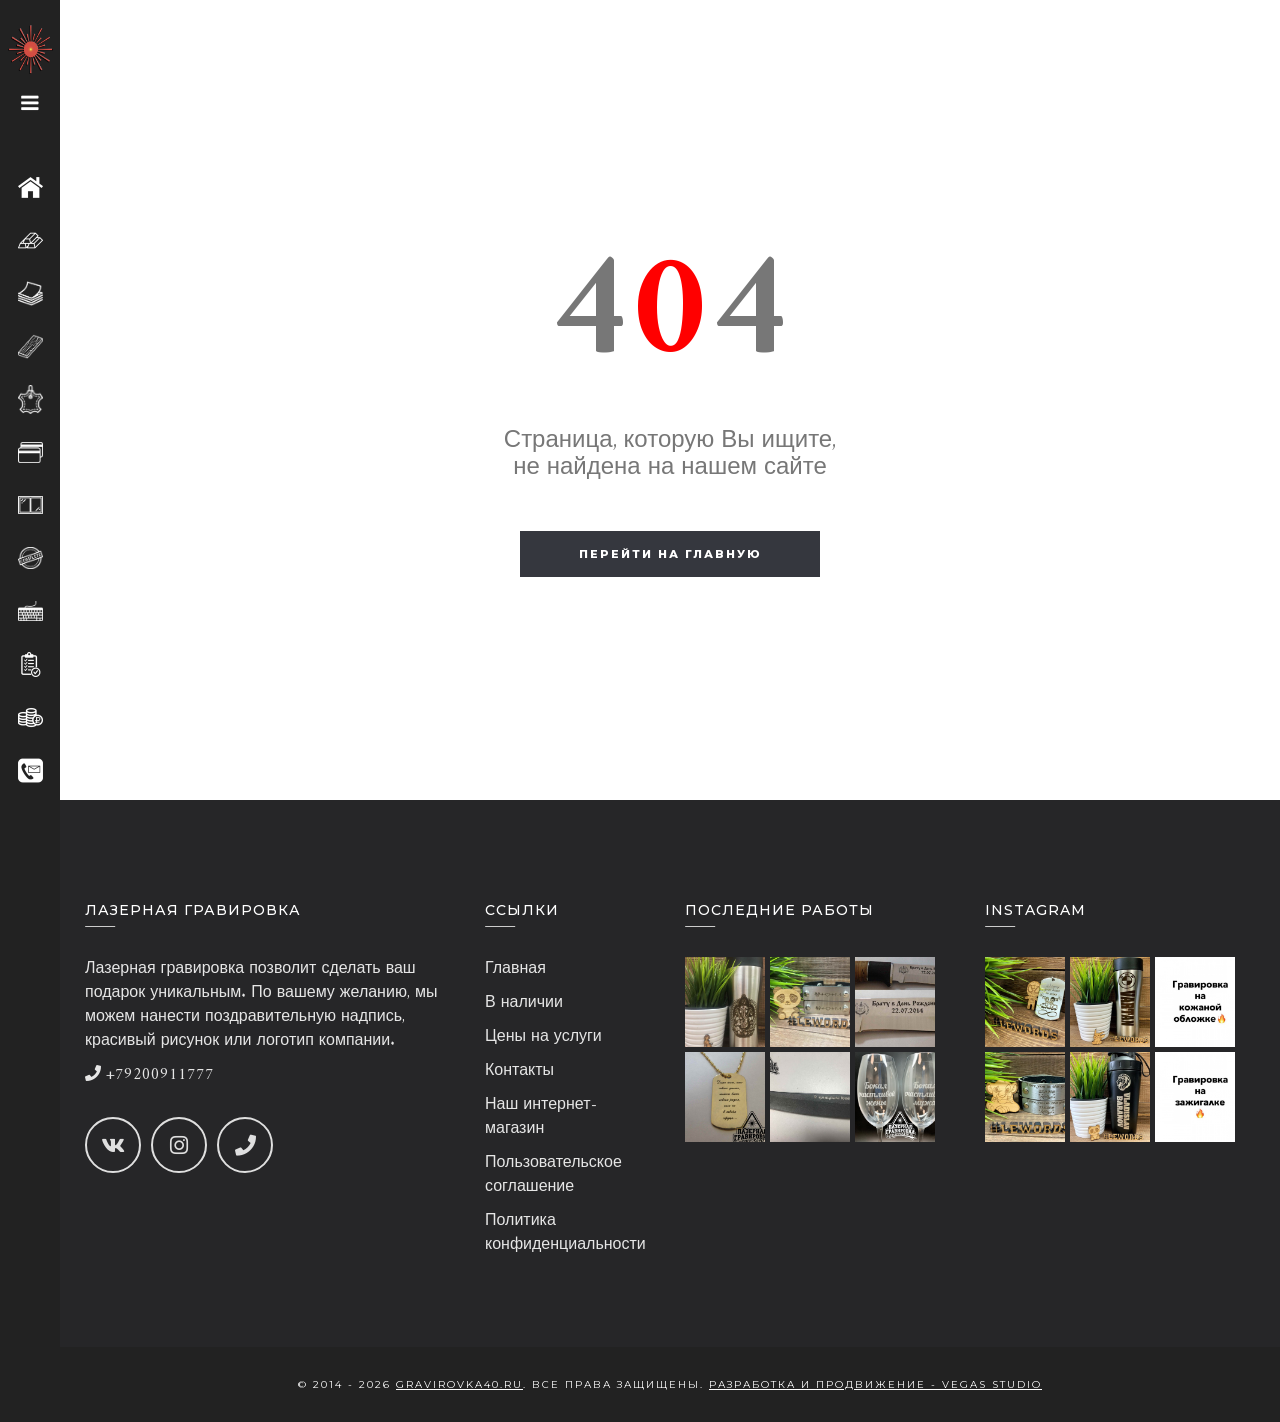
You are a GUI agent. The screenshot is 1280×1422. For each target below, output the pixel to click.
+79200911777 (149, 1075)
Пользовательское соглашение (553, 1175)
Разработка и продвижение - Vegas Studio (875, 1384)
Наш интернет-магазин (541, 1117)
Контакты (519, 1071)
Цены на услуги (543, 1037)
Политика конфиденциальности (565, 1233)
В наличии (524, 1003)
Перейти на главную (670, 554)
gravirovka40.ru (459, 1384)
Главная (515, 969)
